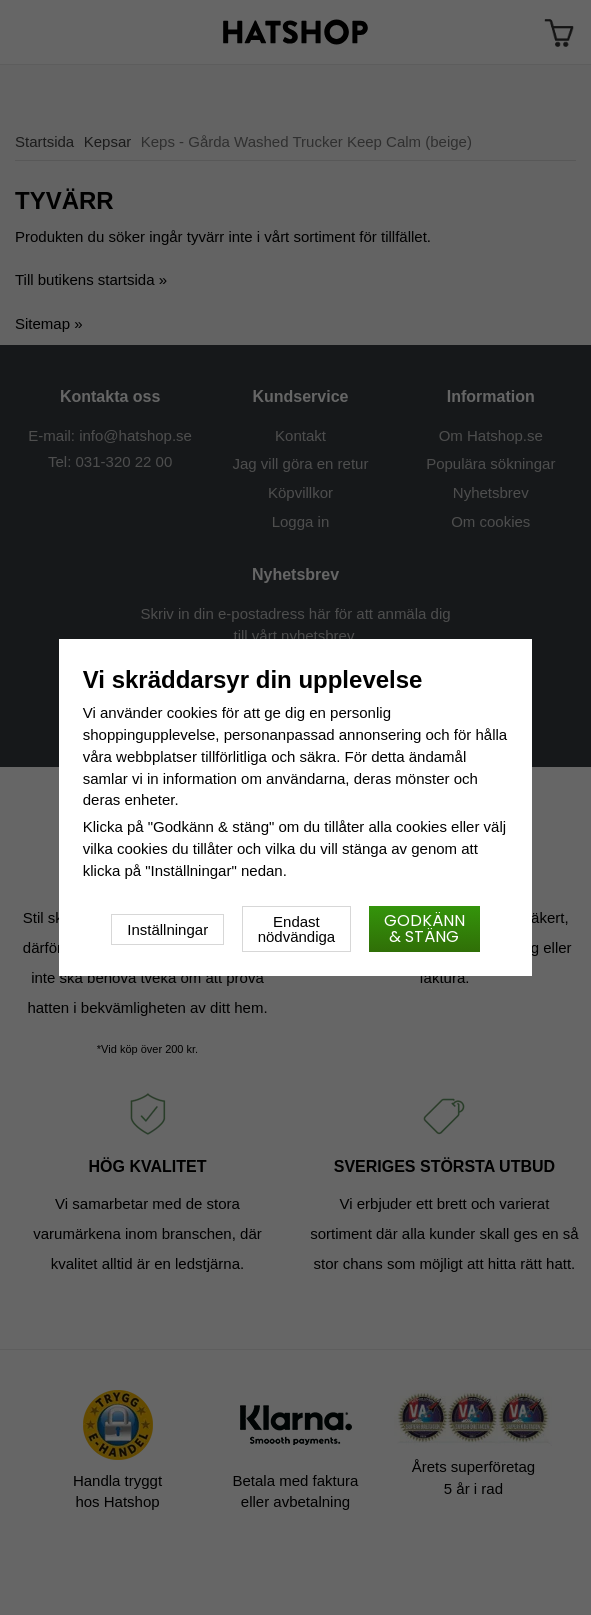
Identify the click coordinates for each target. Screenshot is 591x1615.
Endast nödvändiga (297, 929)
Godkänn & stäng (424, 928)
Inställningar (167, 929)
